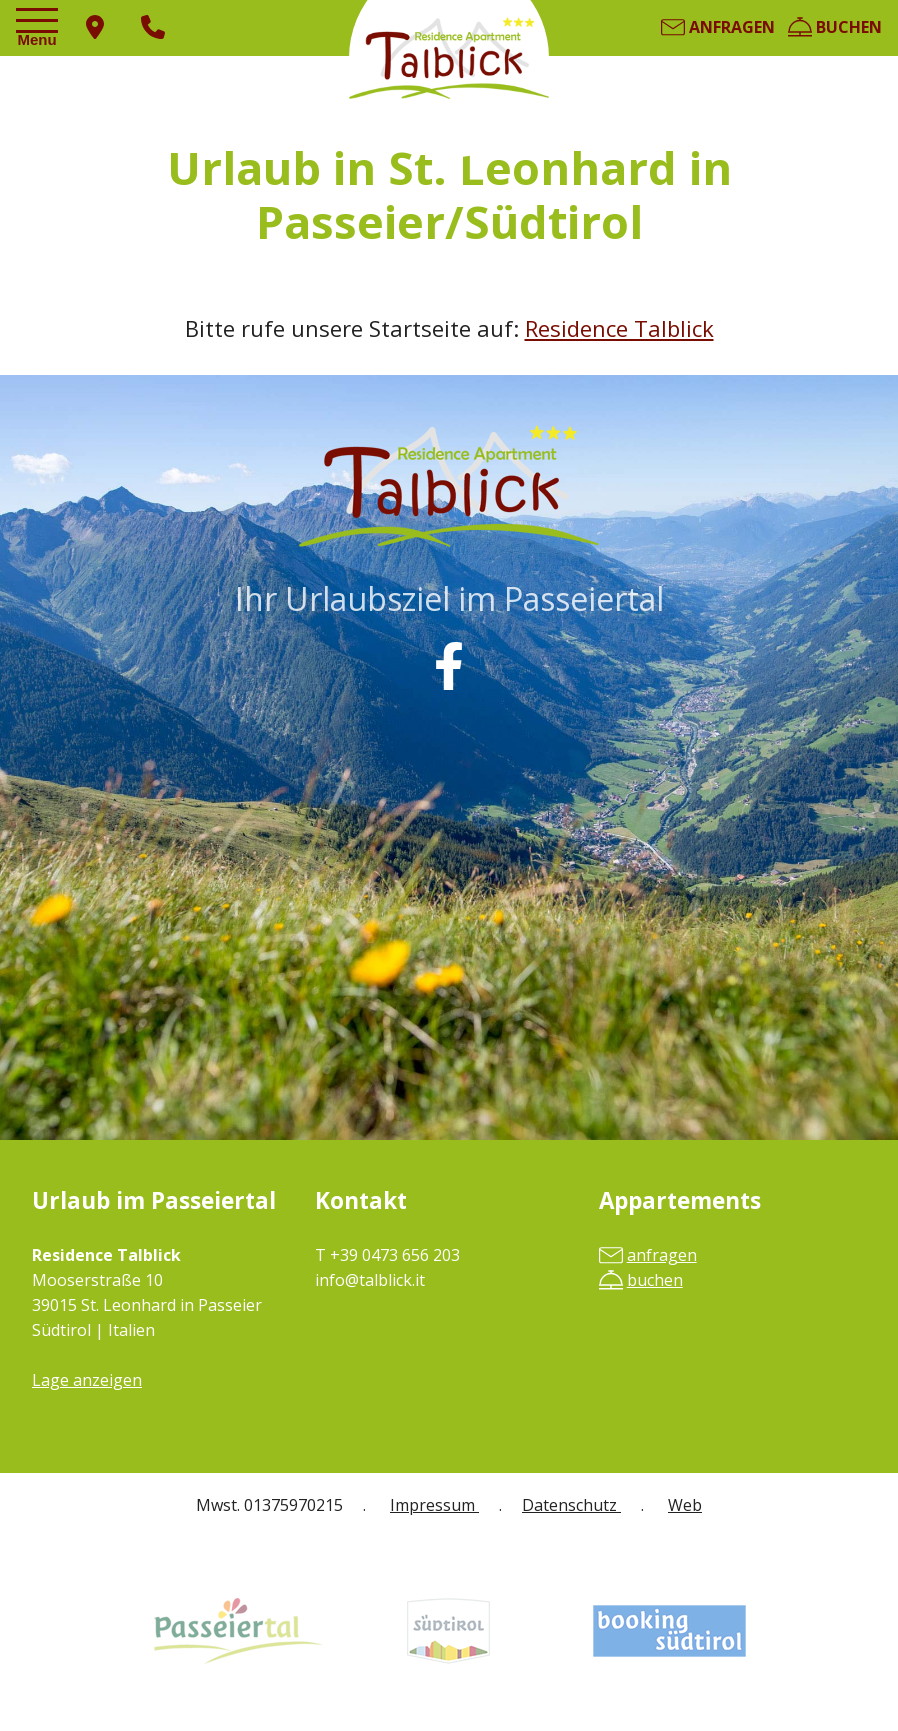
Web (685, 1505)
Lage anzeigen (87, 1380)
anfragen (718, 27)
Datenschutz (571, 1505)
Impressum (434, 1505)
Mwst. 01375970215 (269, 1505)
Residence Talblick (619, 328)
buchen (835, 27)
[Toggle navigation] (40, 29)
